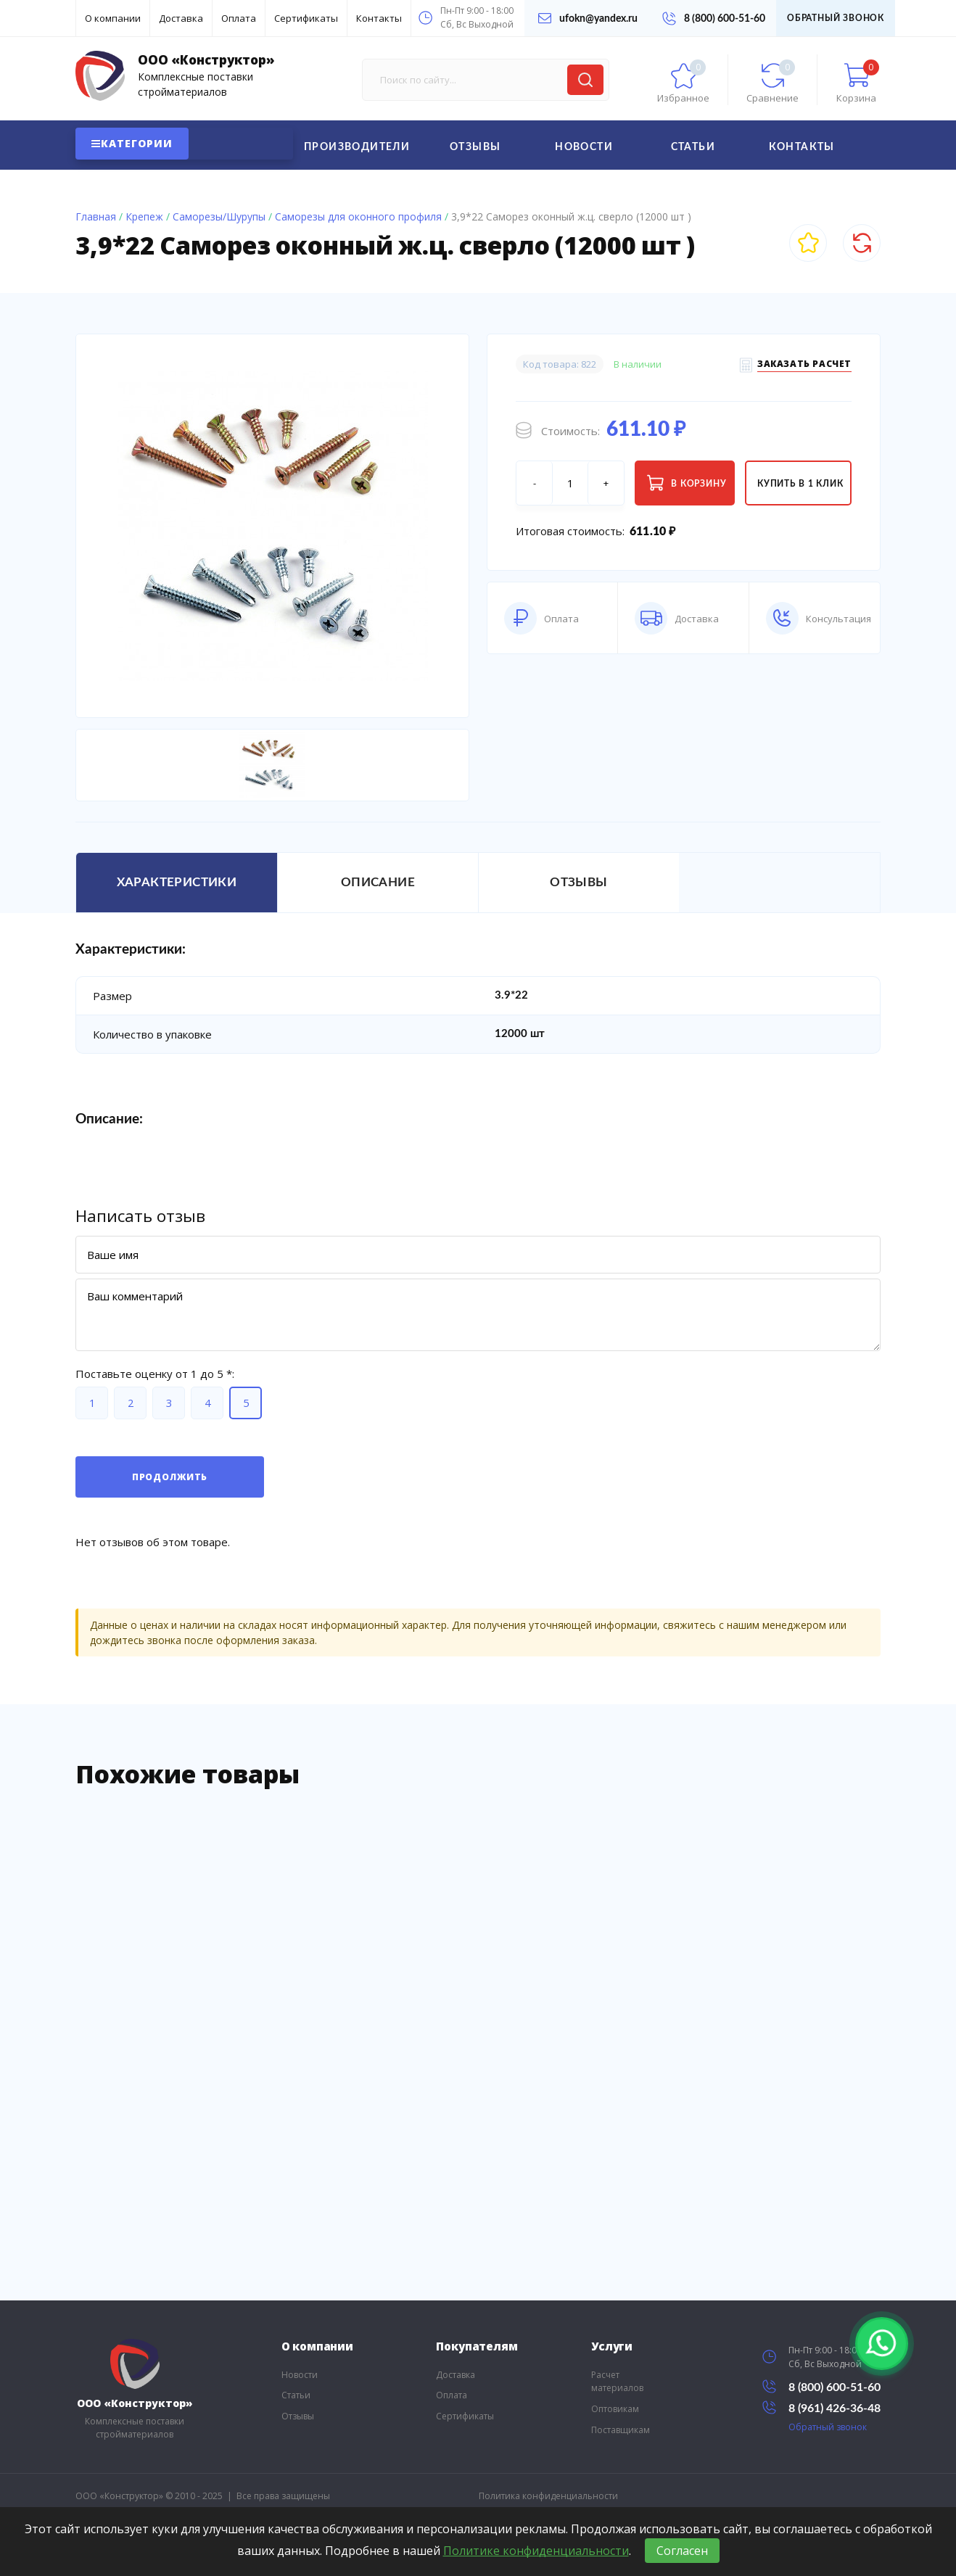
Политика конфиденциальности (548, 2496)
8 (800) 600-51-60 (713, 18)
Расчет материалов (617, 2382)
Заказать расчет (804, 366)
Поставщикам (620, 2430)
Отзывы (475, 147)
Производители (357, 147)
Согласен (682, 2551)
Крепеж (144, 216)
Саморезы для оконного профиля (358, 216)
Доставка (181, 18)
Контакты (379, 18)
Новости (584, 147)
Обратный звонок (835, 18)
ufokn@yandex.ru (588, 18)
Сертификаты (306, 18)
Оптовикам (615, 2409)
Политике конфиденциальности (536, 2551)
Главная (95, 216)
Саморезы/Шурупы (219, 216)
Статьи (693, 147)
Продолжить (169, 1477)
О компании (113, 18)
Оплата (238, 18)
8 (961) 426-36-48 (821, 2407)
